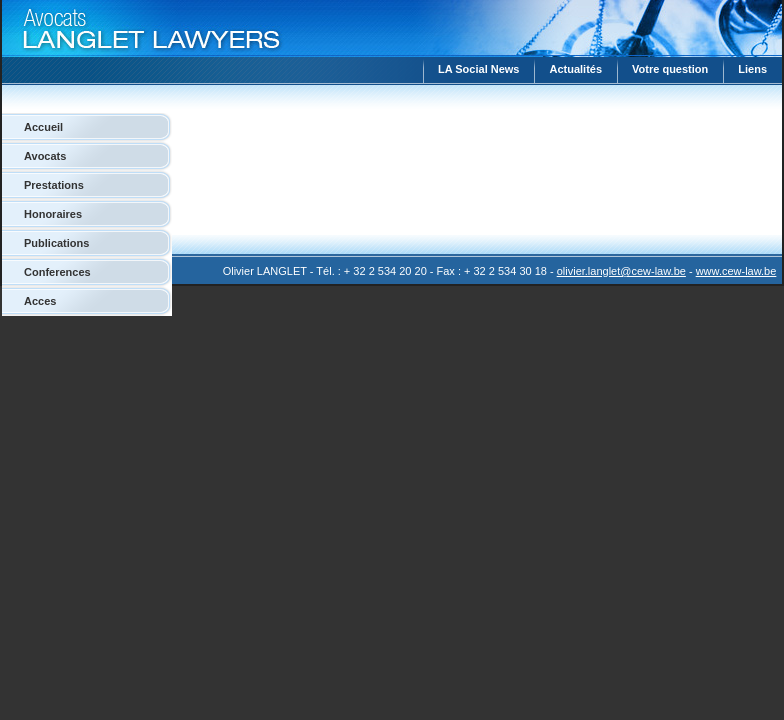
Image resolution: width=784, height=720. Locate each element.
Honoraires (53, 214)
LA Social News (479, 69)
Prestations (54, 185)
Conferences (57, 272)
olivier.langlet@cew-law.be (621, 271)
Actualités (575, 69)
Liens (752, 69)
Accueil (43, 127)
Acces (40, 301)
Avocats (45, 156)
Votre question (670, 69)
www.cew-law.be (736, 271)
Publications (56, 243)
